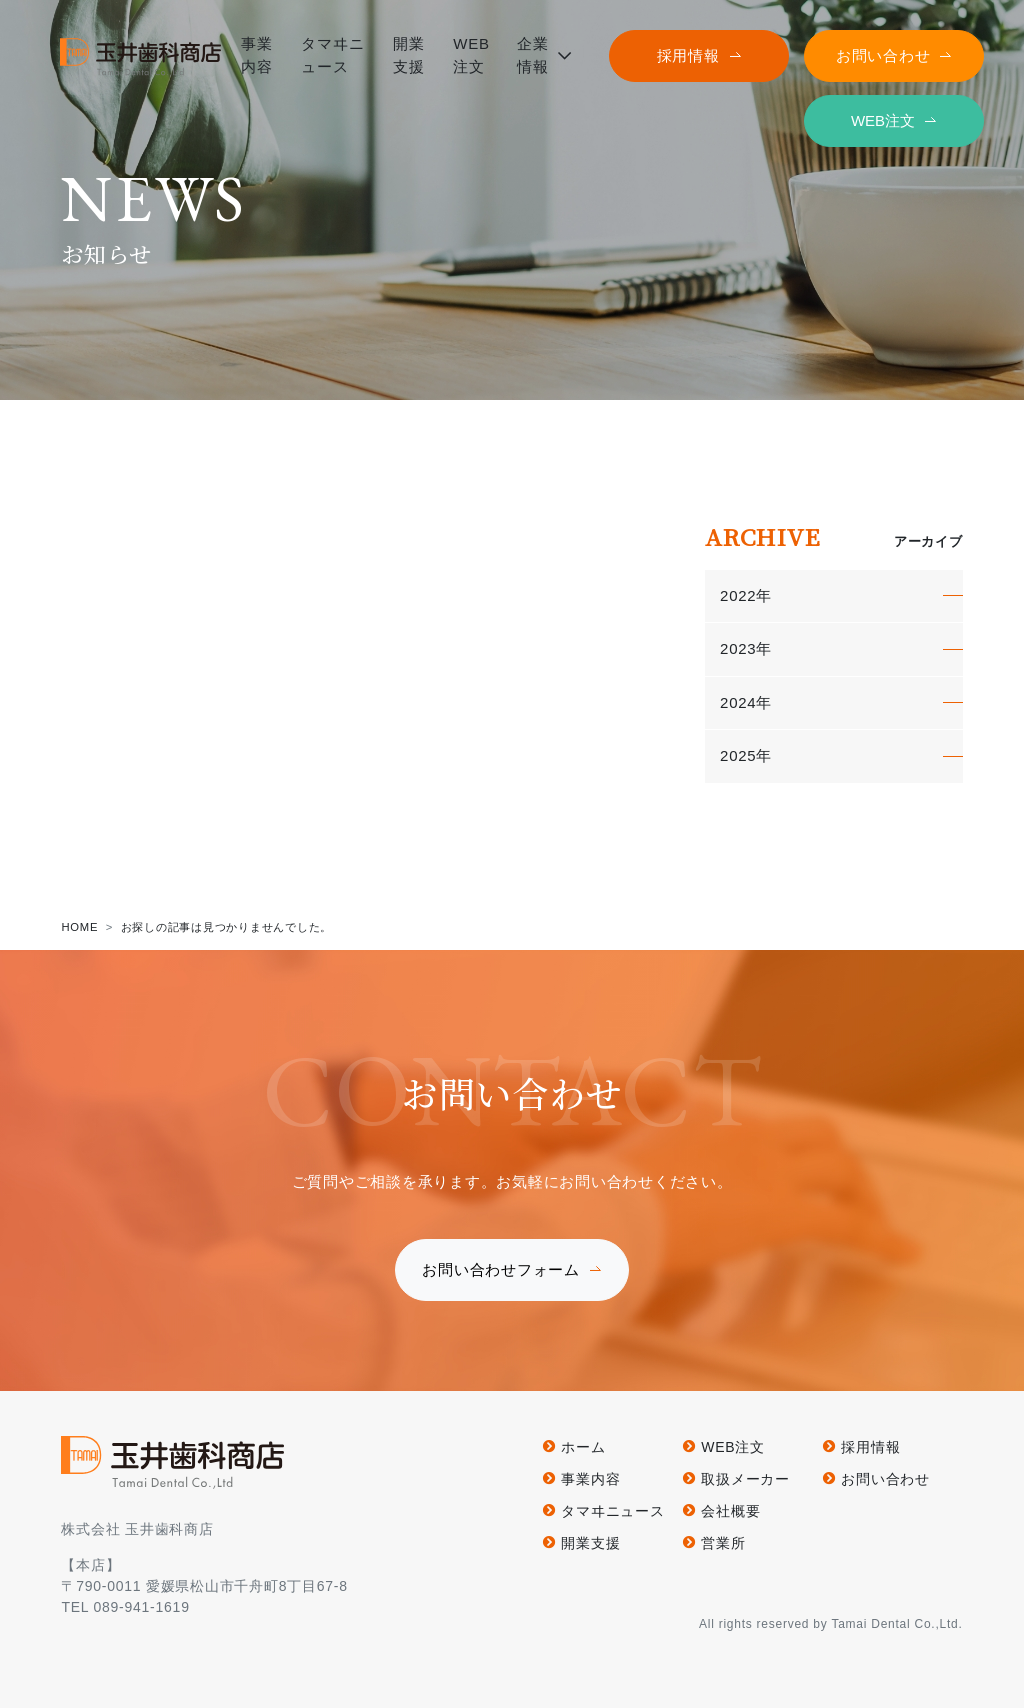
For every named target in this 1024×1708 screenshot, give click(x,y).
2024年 (746, 702)
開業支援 (590, 1543)
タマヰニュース (612, 1511)
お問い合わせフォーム (501, 1269)
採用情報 (688, 55)
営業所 (723, 1543)
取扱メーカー (745, 1479)
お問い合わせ (883, 55)
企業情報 (533, 55)
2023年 (746, 648)
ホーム (583, 1447)
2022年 (746, 595)
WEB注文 (883, 120)
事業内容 (590, 1479)
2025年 (746, 755)
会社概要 (730, 1511)
